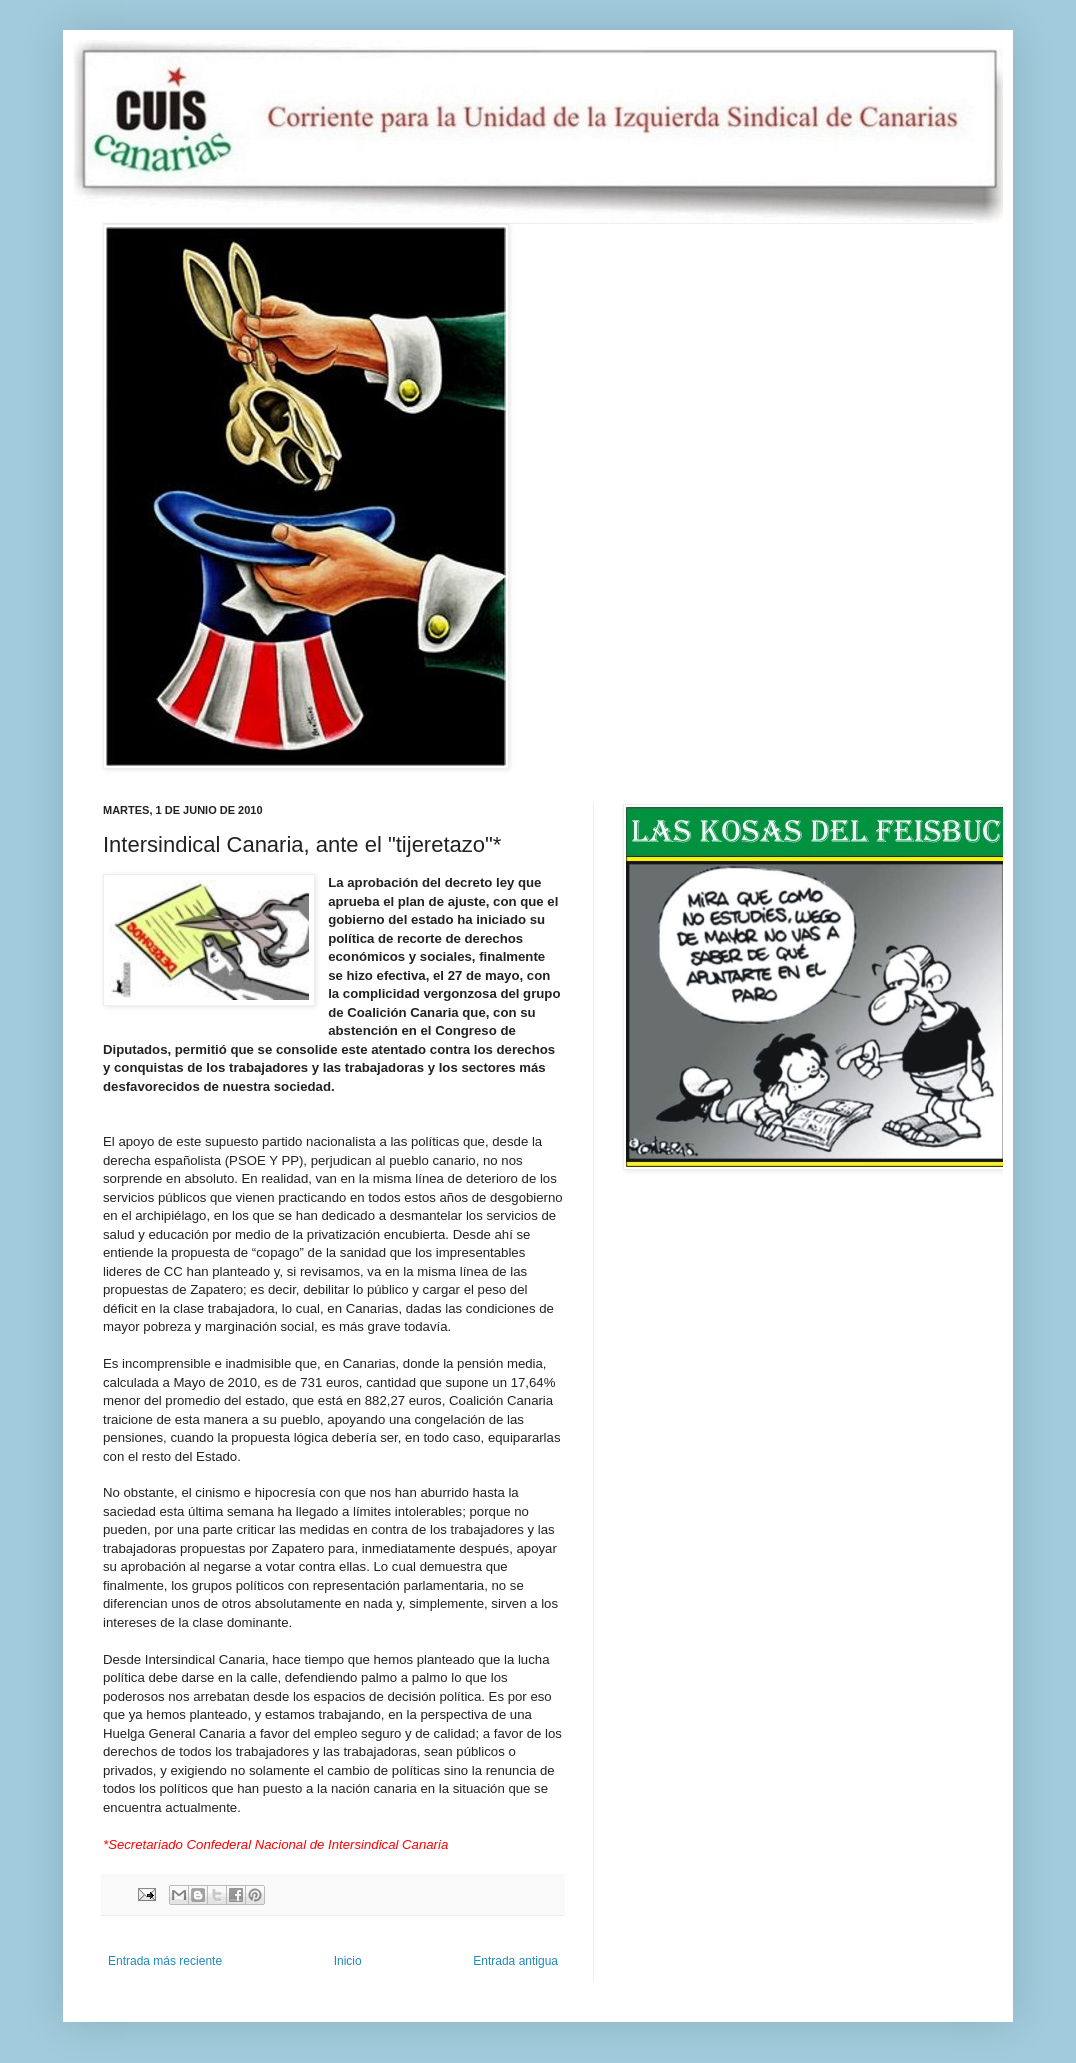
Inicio (348, 1961)
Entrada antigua (515, 1961)
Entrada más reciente (165, 1961)
